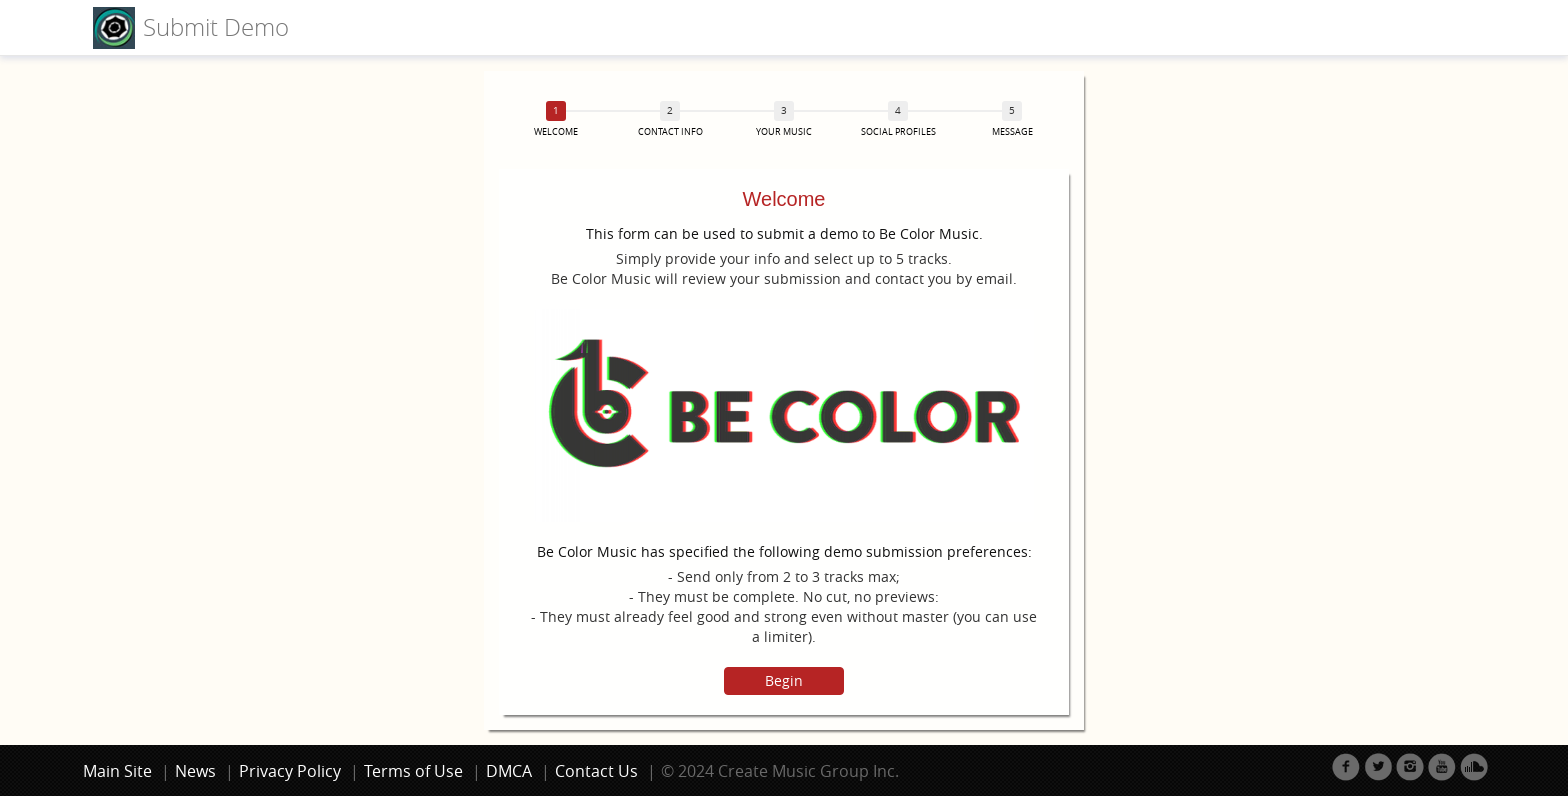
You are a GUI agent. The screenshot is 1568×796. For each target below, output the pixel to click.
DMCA (509, 771)
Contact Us (596, 771)
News (195, 771)
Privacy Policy (290, 771)
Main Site (117, 771)
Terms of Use (413, 771)
